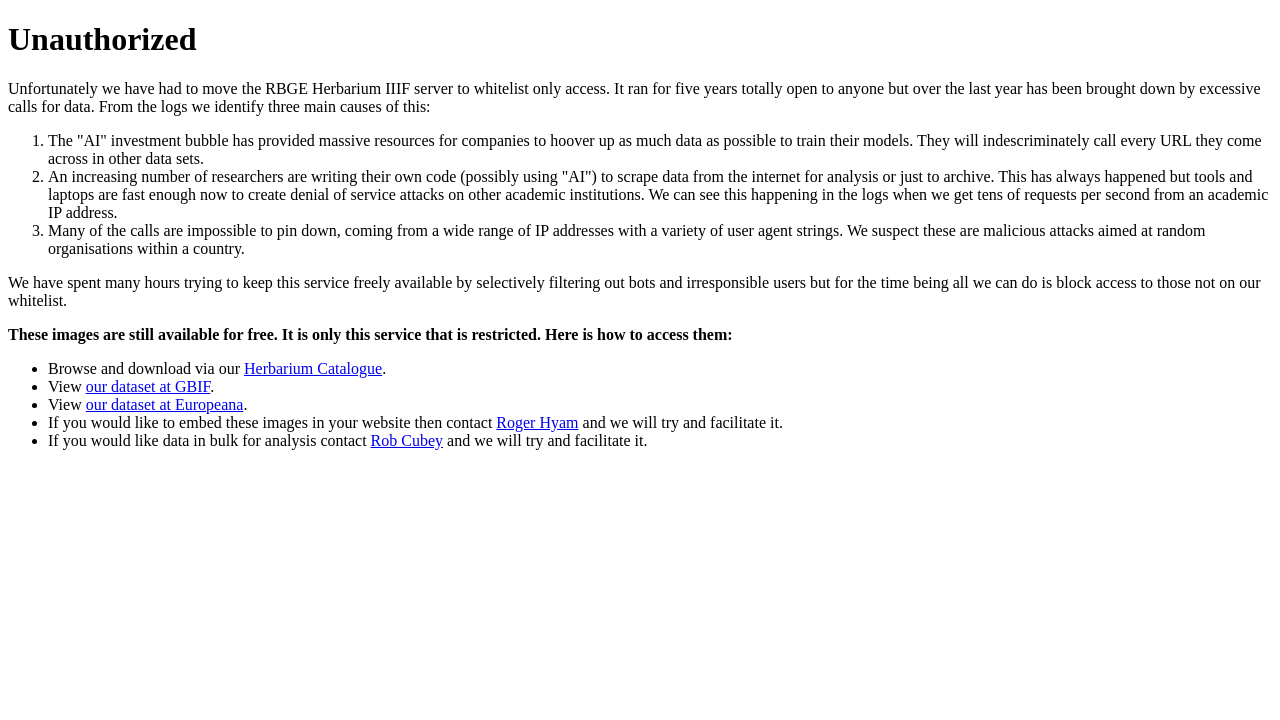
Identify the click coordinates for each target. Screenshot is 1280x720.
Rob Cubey (407, 440)
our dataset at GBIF (148, 386)
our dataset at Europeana (165, 404)
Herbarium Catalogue (313, 368)
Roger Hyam (537, 422)
